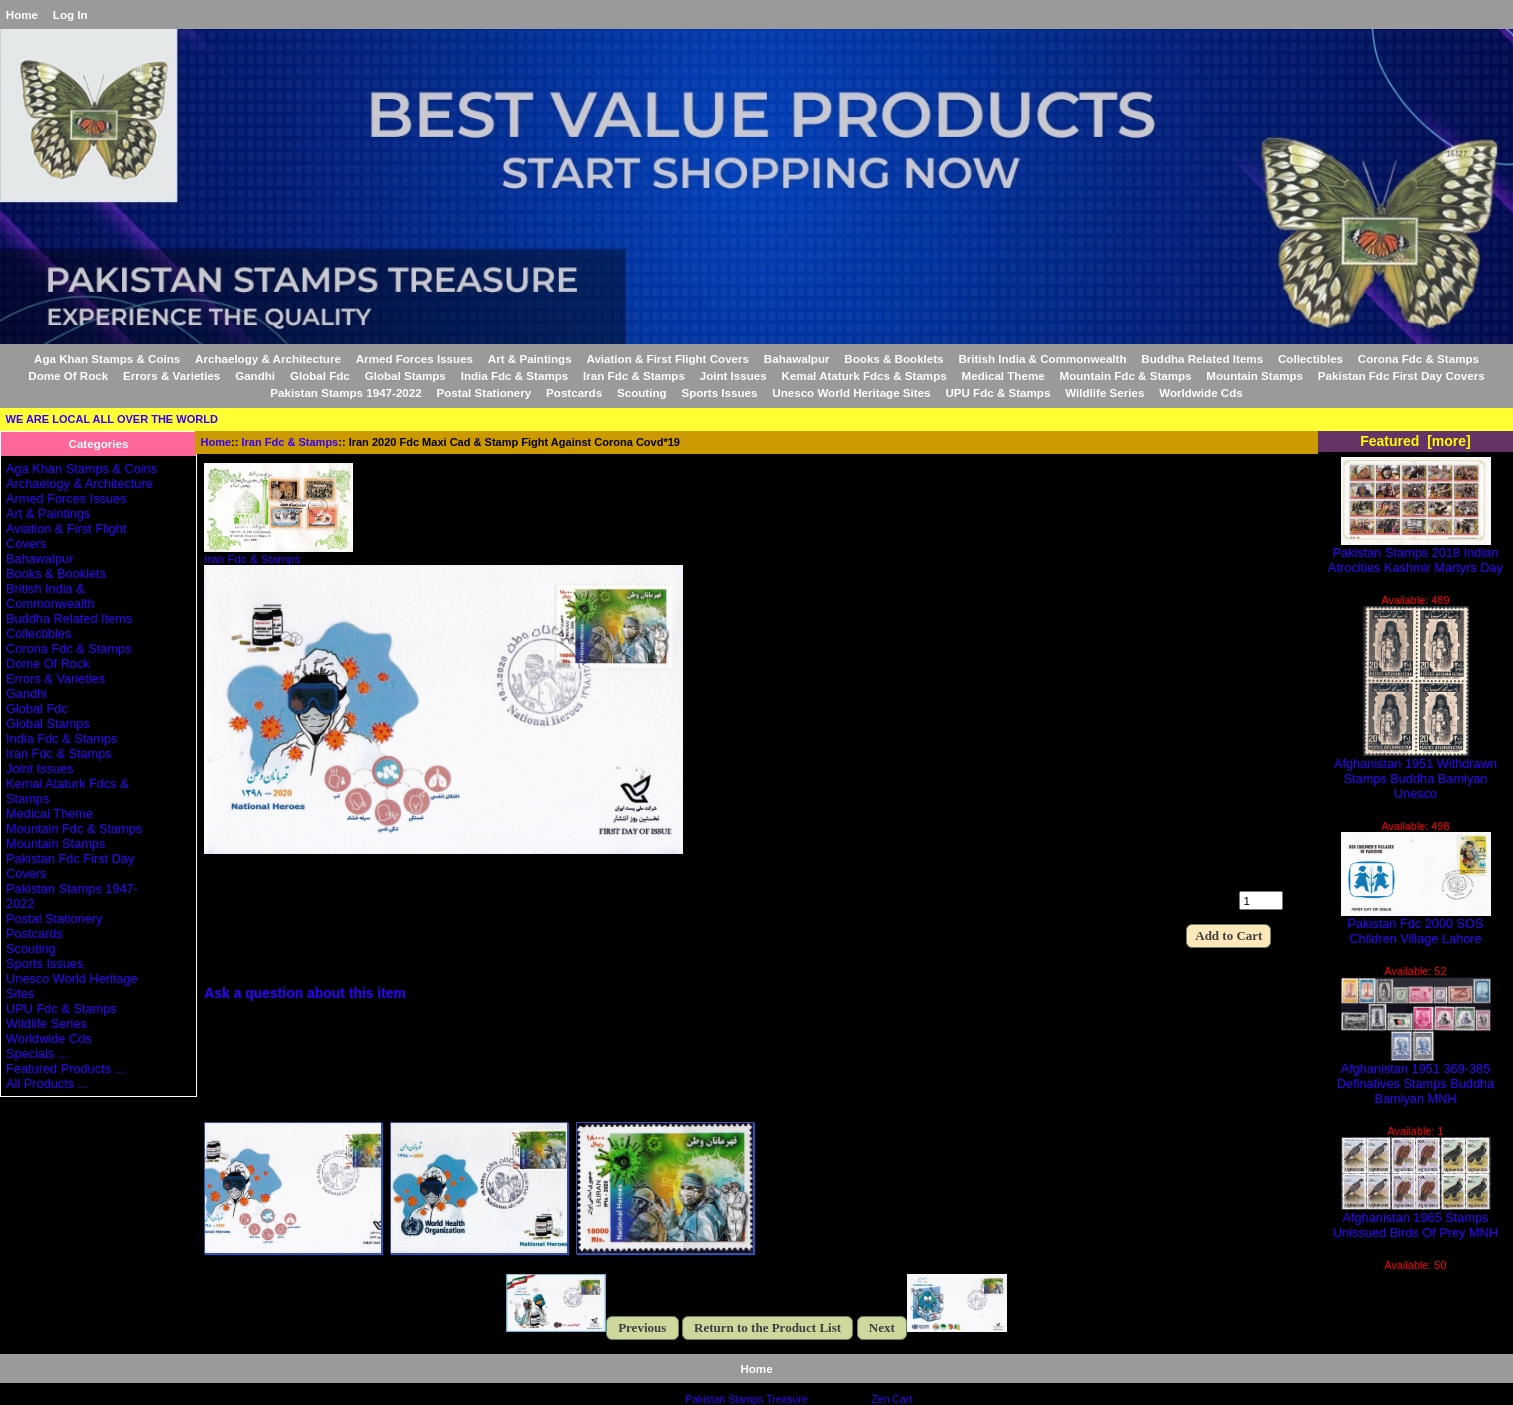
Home (22, 14)
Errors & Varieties (171, 375)
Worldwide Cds (1201, 392)
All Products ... (47, 1083)
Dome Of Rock (68, 375)
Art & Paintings (530, 358)
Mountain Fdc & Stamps (1125, 375)
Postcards (574, 392)
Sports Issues (719, 392)
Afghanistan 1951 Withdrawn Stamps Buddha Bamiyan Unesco (1415, 772)
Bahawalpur (797, 358)
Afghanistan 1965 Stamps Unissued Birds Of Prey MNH (1415, 1219)
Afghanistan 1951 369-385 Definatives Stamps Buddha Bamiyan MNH (1415, 1077)
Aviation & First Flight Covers (667, 358)
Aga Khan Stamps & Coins (107, 358)
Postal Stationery (484, 392)
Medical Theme (1003, 375)
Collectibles (1310, 358)
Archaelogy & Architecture (268, 358)
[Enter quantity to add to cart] (1261, 900)
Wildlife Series (1104, 392)
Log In (70, 14)
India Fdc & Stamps (515, 375)
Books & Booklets (893, 358)
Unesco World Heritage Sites (851, 392)
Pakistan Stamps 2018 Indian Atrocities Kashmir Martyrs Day (1415, 554)
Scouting (642, 392)
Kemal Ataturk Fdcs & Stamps (864, 375)
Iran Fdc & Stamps (290, 442)
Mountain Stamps (1254, 375)
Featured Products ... (65, 1068)
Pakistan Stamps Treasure (746, 1399)
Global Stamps (405, 375)
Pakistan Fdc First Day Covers (1401, 375)
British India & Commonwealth (1042, 358)
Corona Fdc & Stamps (1418, 358)
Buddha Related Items (1202, 358)
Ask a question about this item (305, 993)
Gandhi (255, 375)
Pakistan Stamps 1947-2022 (345, 392)
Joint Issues (733, 375)
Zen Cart (891, 1399)
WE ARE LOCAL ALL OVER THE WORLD (112, 419)
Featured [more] (1415, 441)
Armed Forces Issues (414, 358)
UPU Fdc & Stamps (997, 392)
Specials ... (37, 1053)
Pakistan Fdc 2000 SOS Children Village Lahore (1416, 925)
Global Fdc (320, 375)
